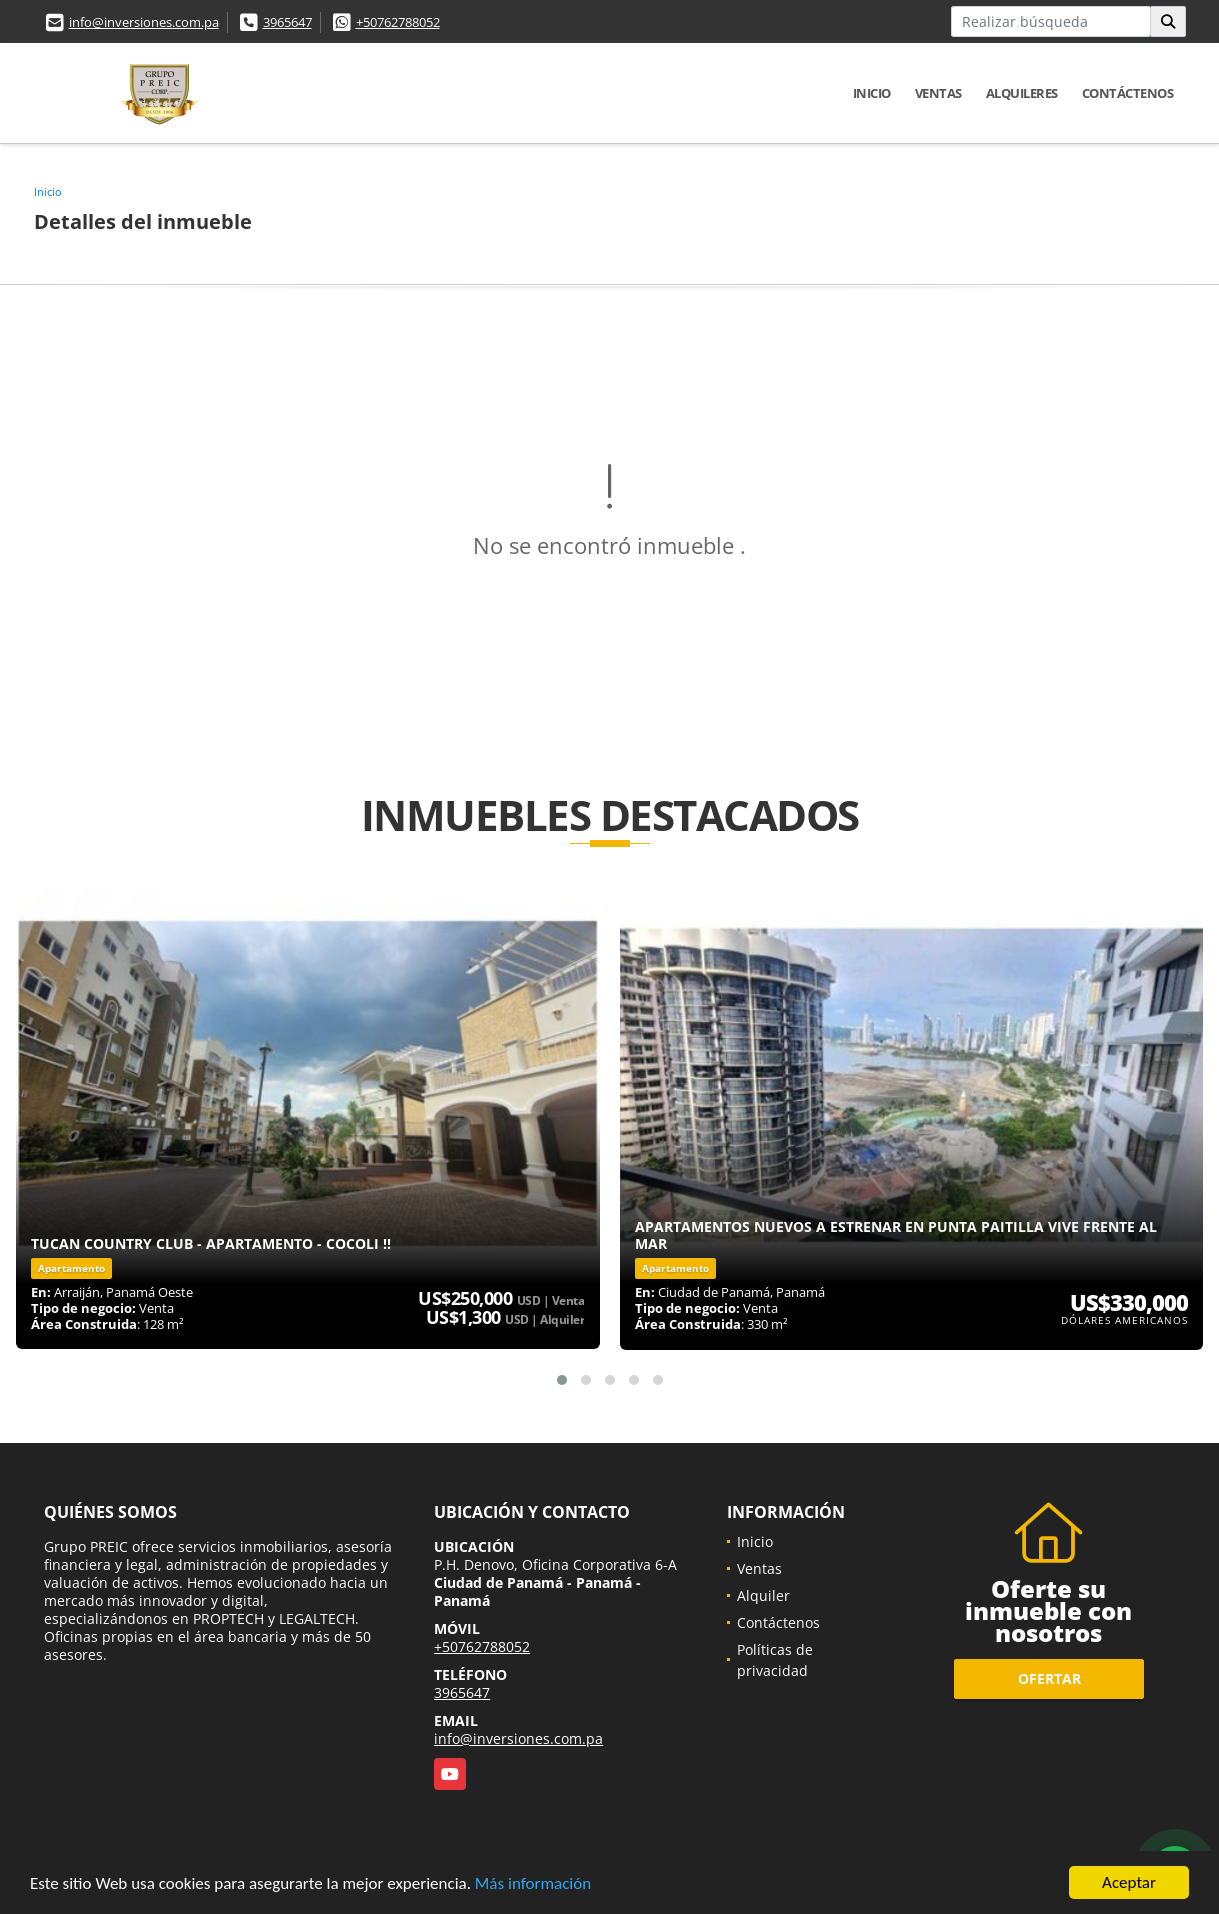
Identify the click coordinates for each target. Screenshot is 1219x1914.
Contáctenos (1128, 93)
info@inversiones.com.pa (144, 22)
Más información (533, 1884)
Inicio (872, 93)
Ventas (938, 93)
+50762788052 (398, 22)
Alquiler (763, 1595)
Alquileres (1022, 93)
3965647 (287, 22)
